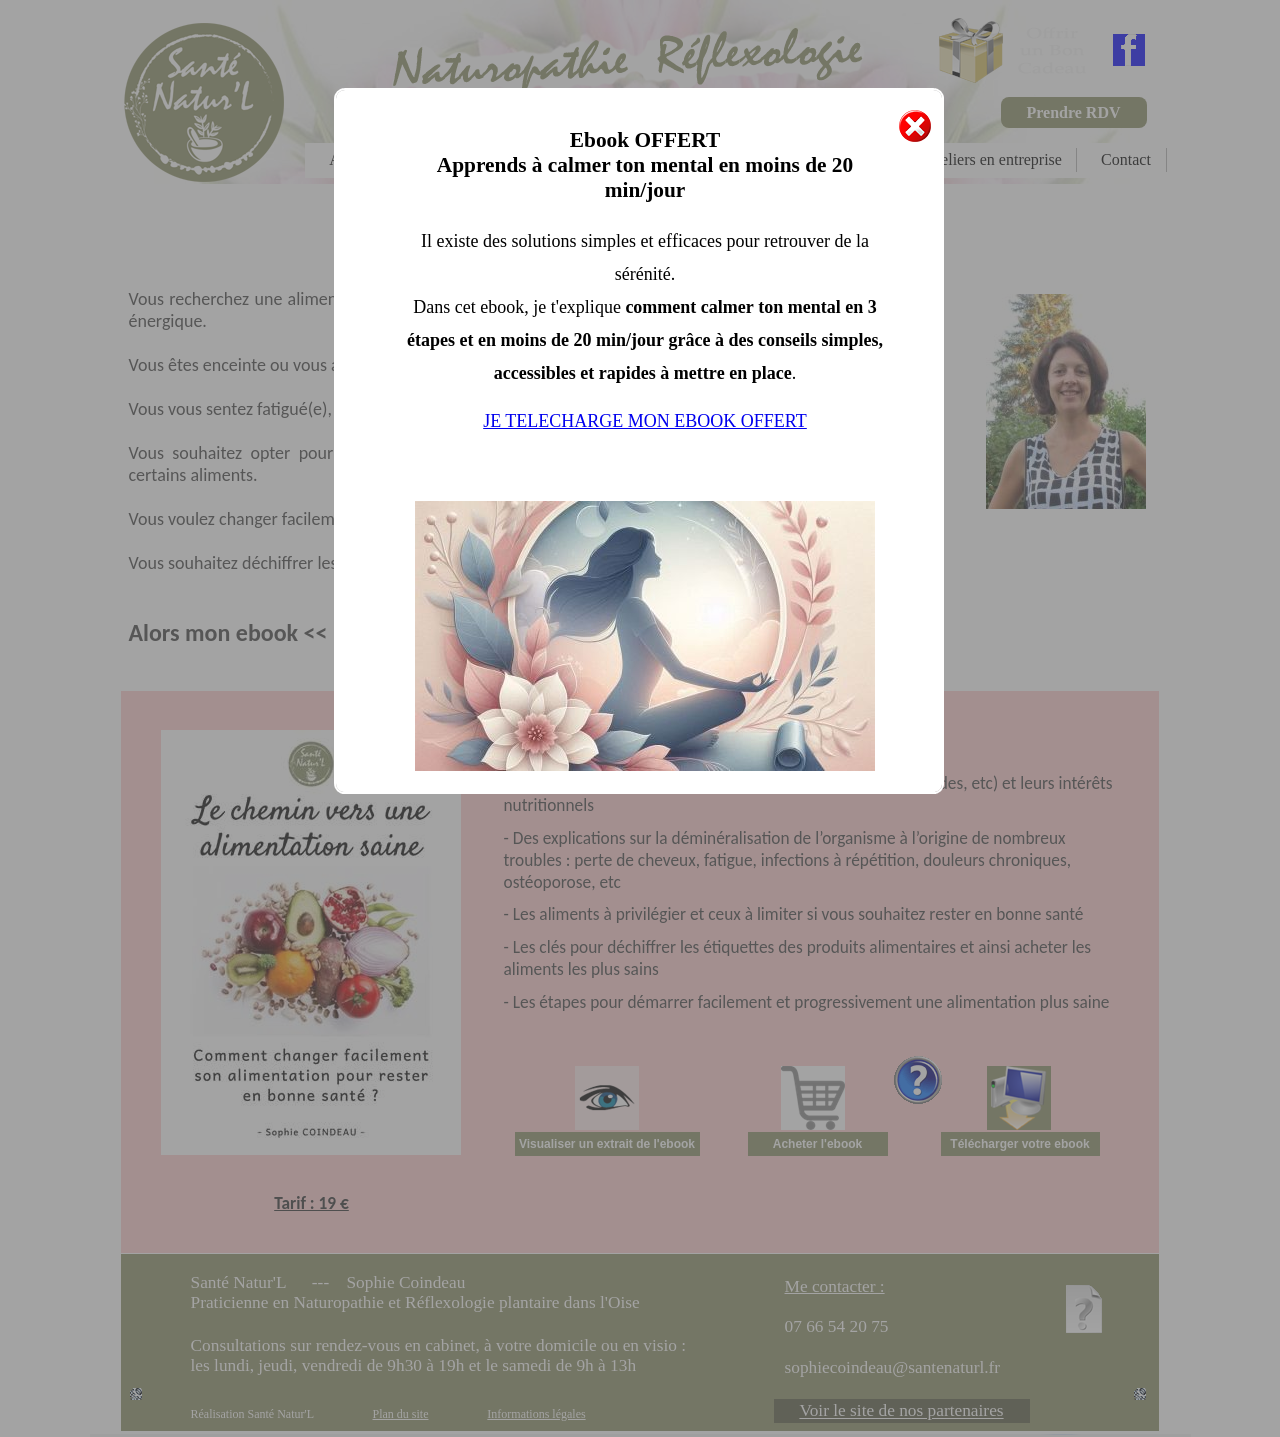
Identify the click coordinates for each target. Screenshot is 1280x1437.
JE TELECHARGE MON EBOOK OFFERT (645, 421)
